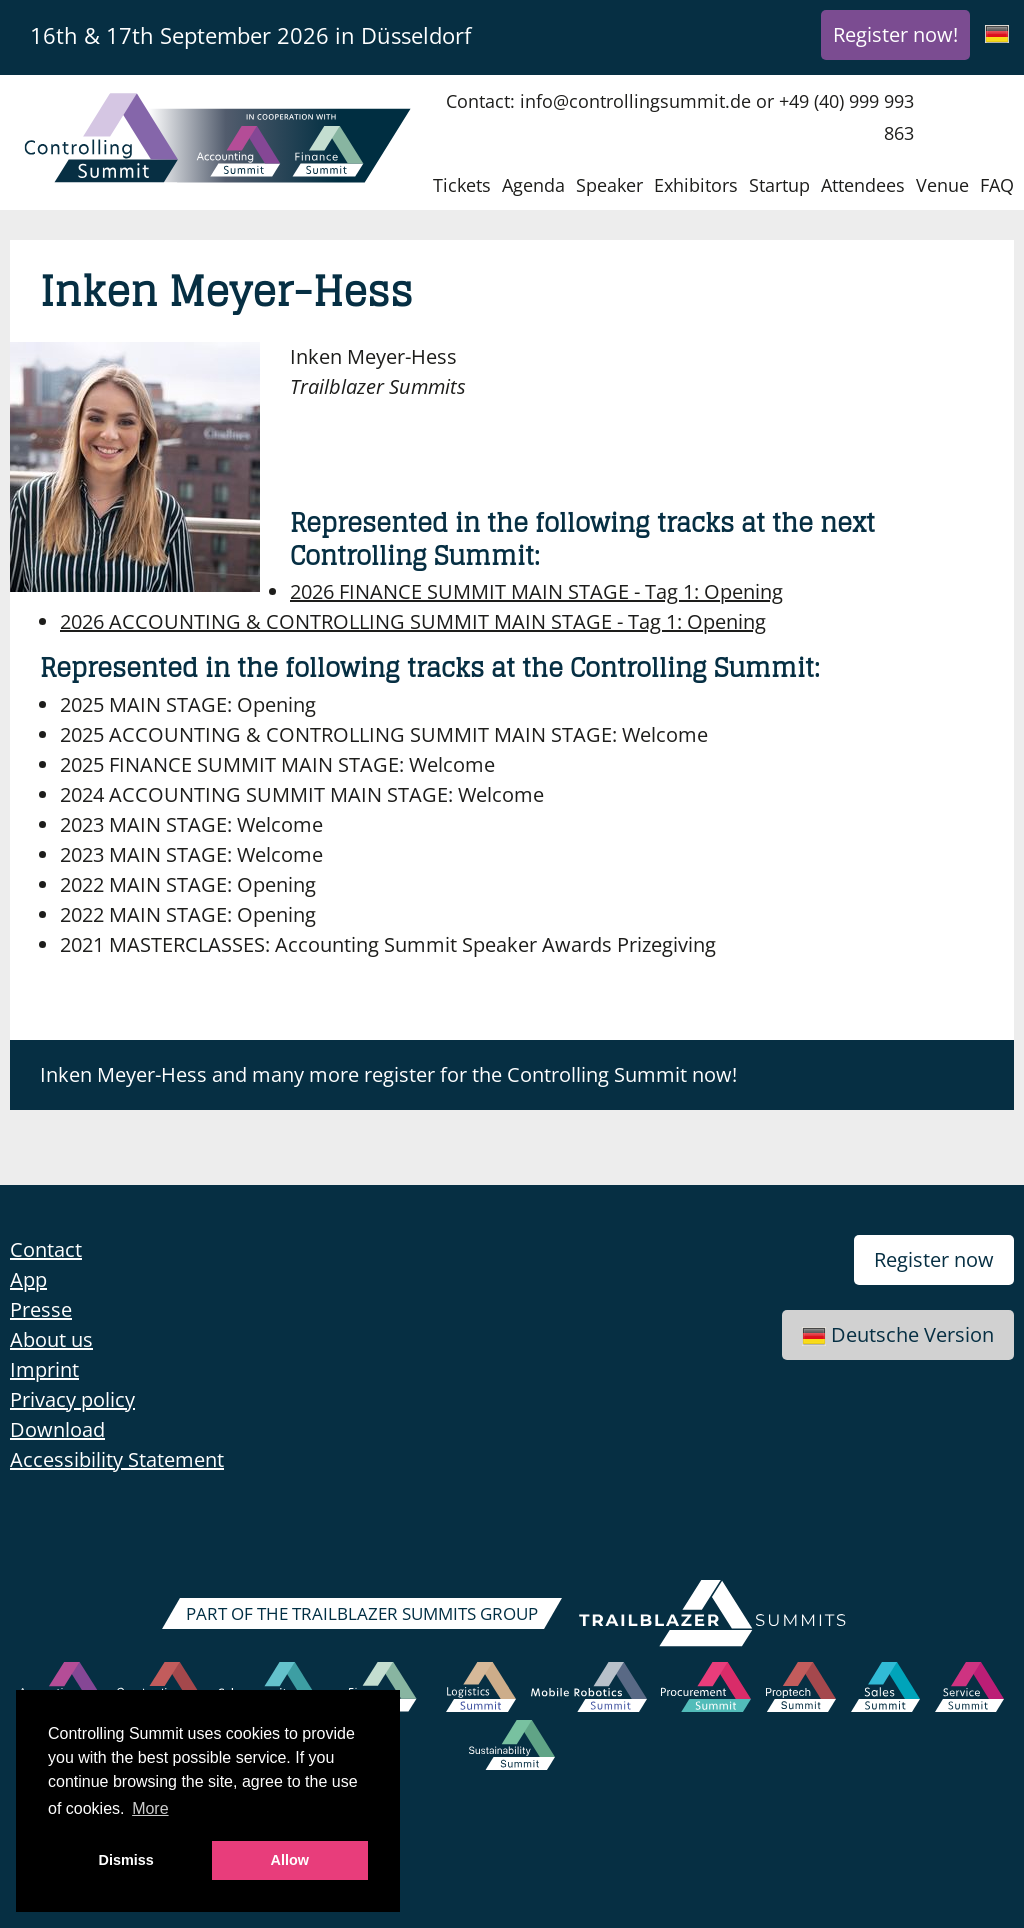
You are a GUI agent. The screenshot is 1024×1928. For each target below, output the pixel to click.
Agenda (533, 185)
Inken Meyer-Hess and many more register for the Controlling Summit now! (388, 1074)
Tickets (462, 185)
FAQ (997, 185)
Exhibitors (696, 185)
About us (51, 1339)
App (28, 1279)
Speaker (609, 185)
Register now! (895, 34)
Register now (934, 1259)
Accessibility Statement (117, 1459)
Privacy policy (72, 1399)
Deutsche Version (898, 1334)
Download (57, 1429)
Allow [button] (290, 1860)
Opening (536, 591)
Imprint (44, 1369)
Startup (779, 185)
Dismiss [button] (126, 1860)
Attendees (863, 185)
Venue (942, 185)
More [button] (150, 1808)
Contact (46, 1249)
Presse (41, 1309)
